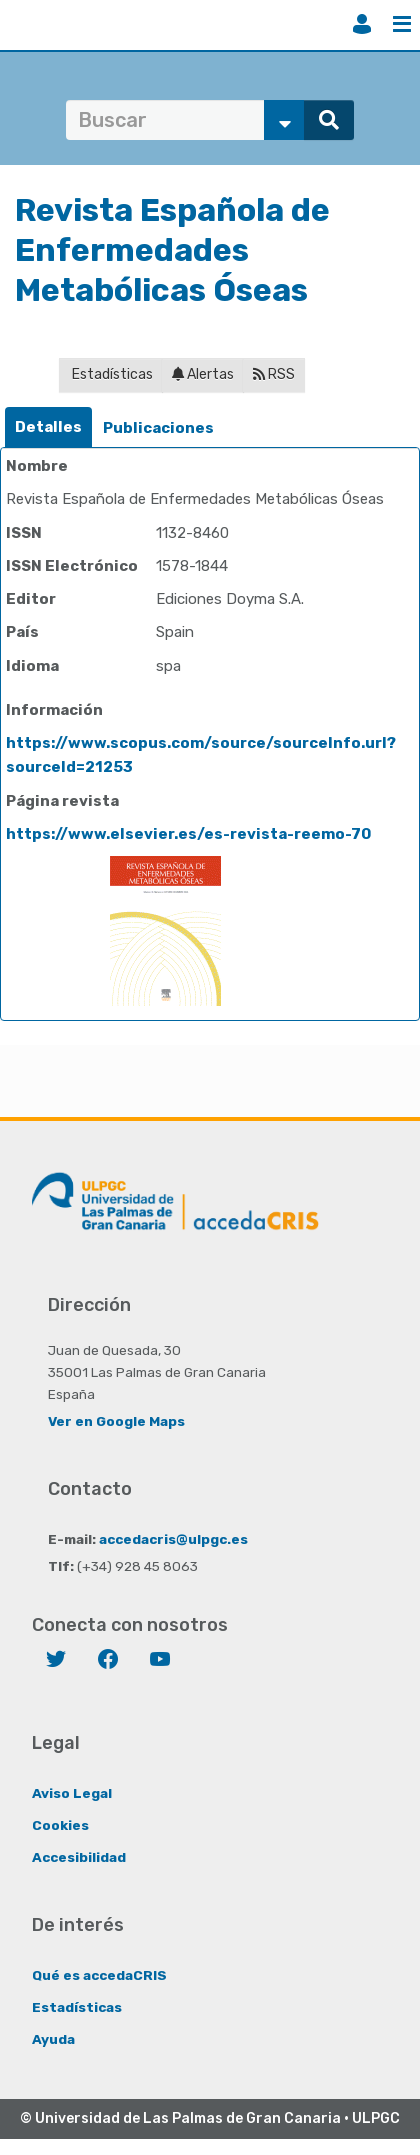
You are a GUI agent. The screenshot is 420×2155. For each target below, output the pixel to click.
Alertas (203, 374)
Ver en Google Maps (116, 1421)
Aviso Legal (72, 1793)
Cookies (60, 1825)
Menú (402, 24)
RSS (274, 374)
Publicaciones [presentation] (158, 428)
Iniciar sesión (362, 24)
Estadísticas (111, 374)
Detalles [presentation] (48, 427)
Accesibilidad (79, 1857)
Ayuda (53, 2039)
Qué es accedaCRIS (99, 1975)
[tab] (48, 427)
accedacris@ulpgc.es (173, 1539)
